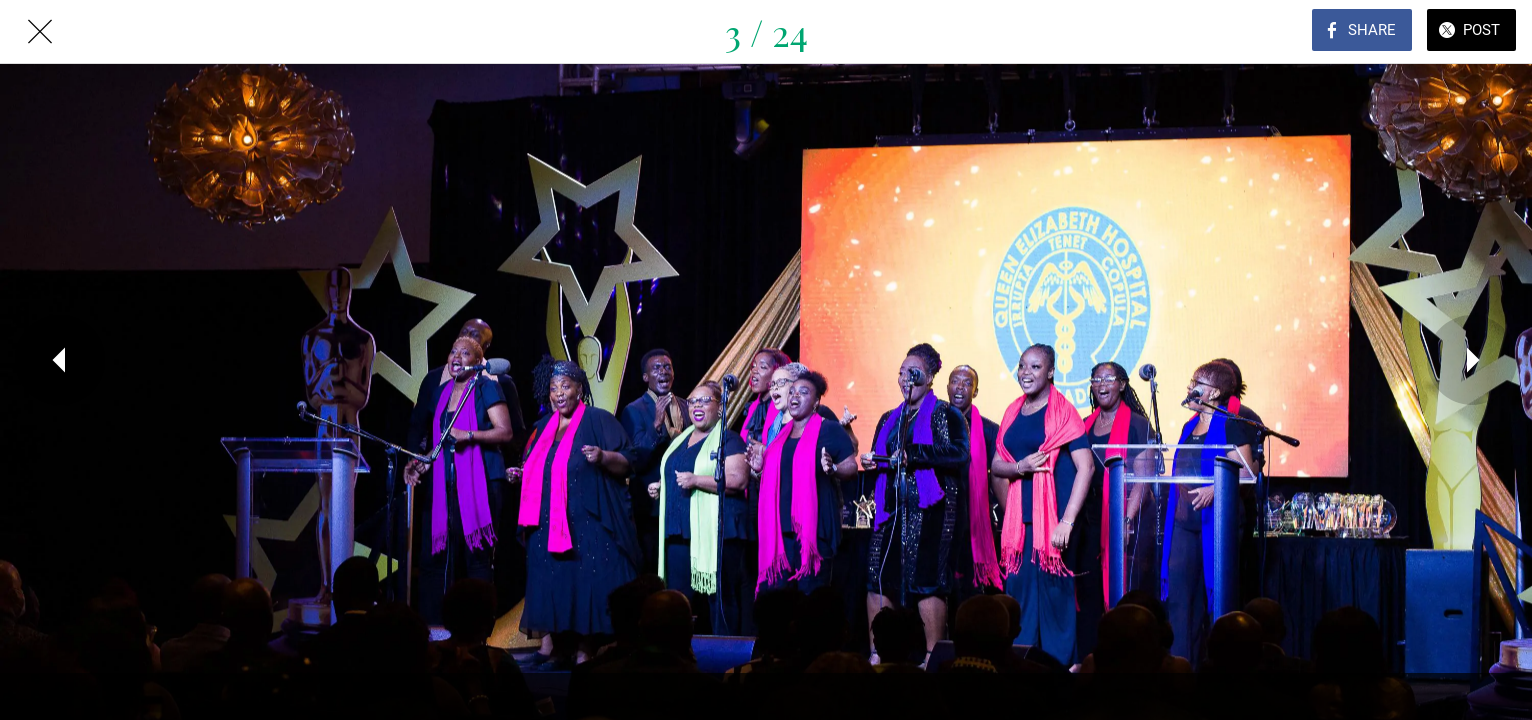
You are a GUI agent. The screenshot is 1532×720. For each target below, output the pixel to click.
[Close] (40, 32)
